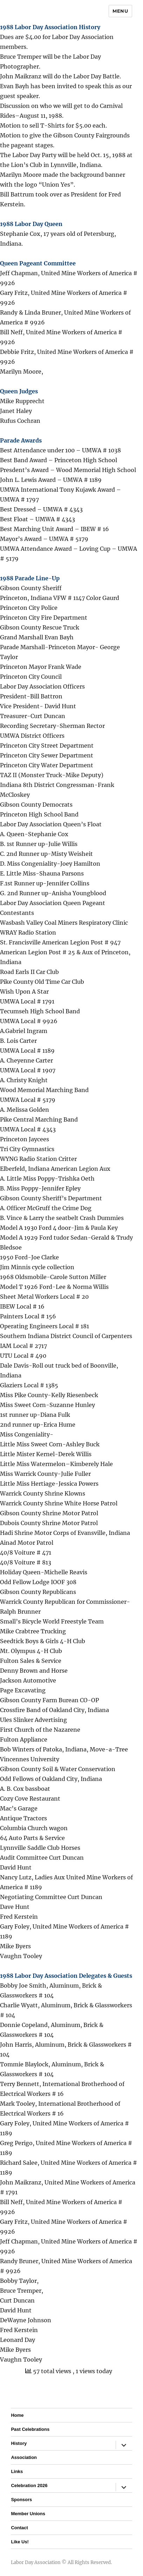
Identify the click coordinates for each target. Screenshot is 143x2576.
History (19, 2443)
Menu (120, 11)
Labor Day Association (36, 2562)
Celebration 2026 (29, 2485)
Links (17, 2471)
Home (17, 2415)
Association (24, 2457)
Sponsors (21, 2499)
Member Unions (28, 2513)
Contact (19, 2527)
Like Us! (20, 2541)
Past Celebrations (30, 2429)
